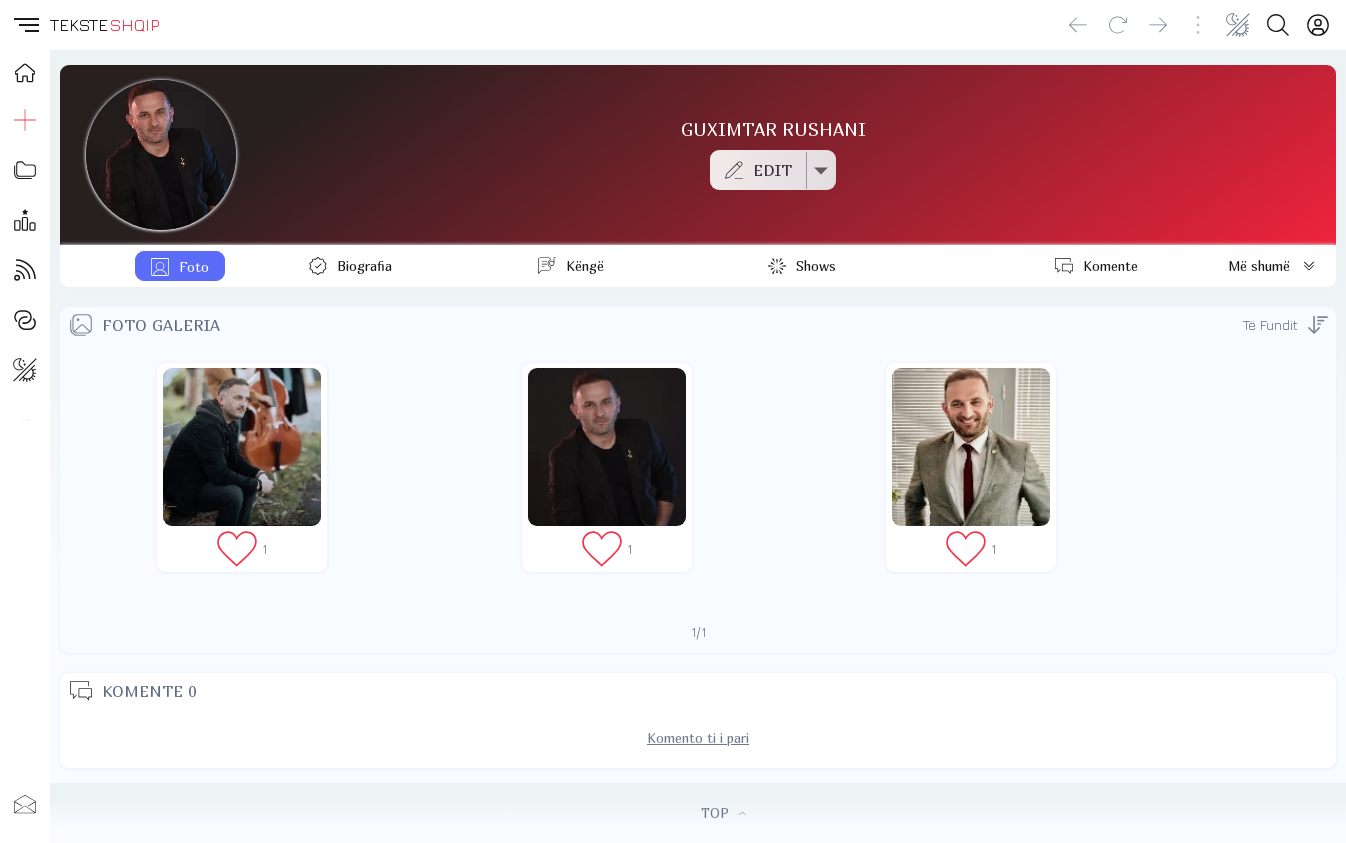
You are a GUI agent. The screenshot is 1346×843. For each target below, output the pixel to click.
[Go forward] (1158, 25)
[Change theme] (1238, 25)
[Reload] (1118, 25)
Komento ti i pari (698, 738)
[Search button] (1278, 25)
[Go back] (1078, 25)
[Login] (1318, 25)
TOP (723, 813)
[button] (25, 25)
